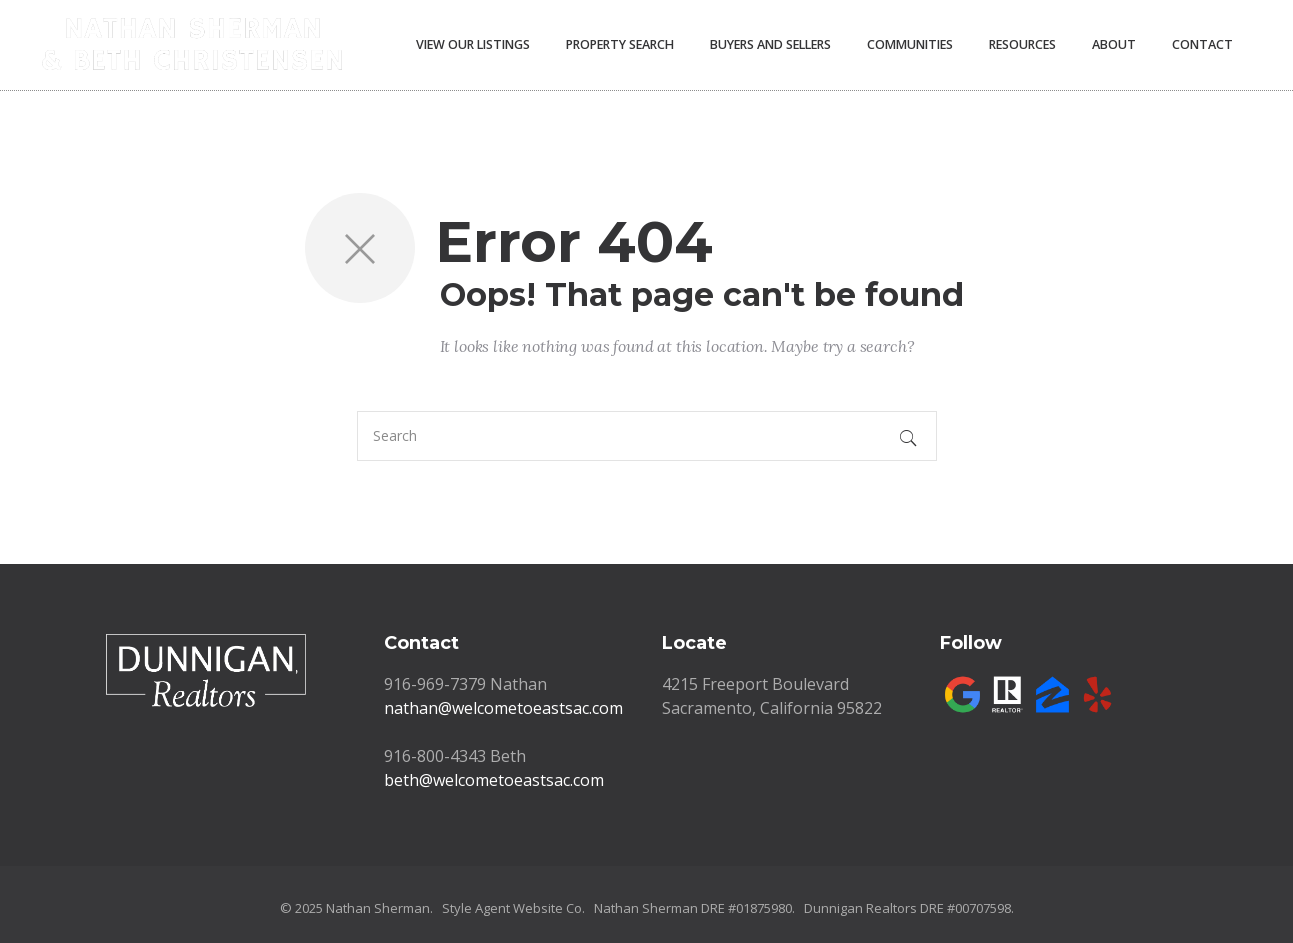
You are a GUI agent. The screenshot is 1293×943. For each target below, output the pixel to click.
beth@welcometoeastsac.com (494, 780)
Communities (910, 44)
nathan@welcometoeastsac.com (503, 708)
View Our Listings (473, 44)
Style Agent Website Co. (513, 908)
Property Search (620, 44)
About (1114, 44)
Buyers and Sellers (770, 44)
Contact (1202, 44)
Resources (1022, 44)
